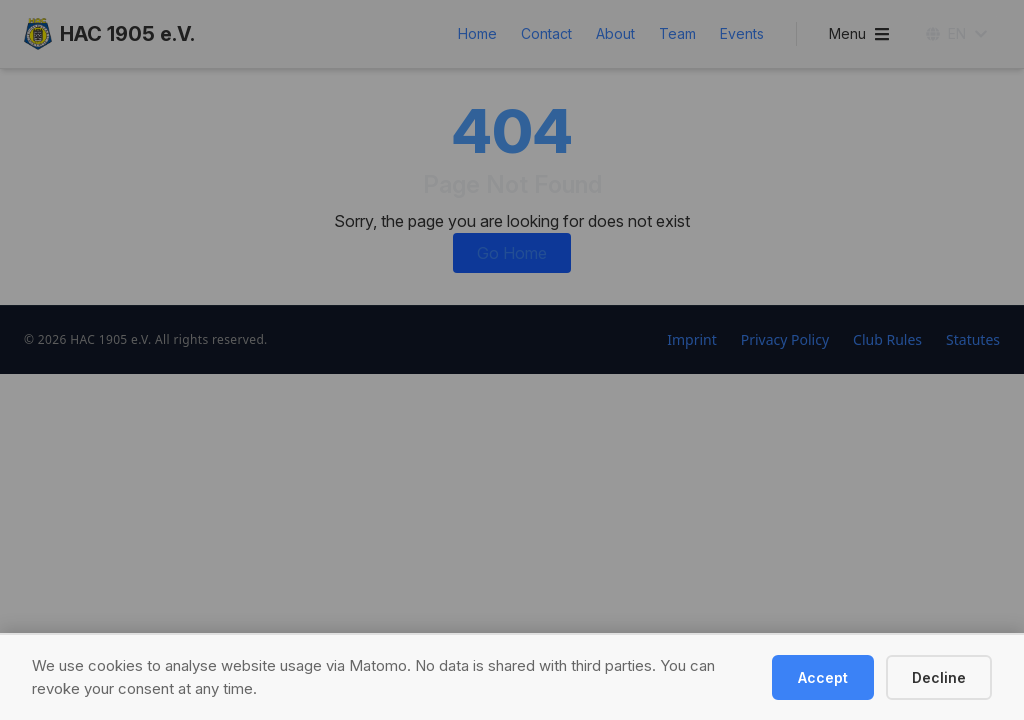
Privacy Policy (785, 339)
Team (677, 33)
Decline (939, 677)
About (615, 33)
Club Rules (887, 339)
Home (477, 33)
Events (742, 33)
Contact (546, 33)
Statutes (973, 339)
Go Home (512, 253)
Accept (823, 677)
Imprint (692, 339)
